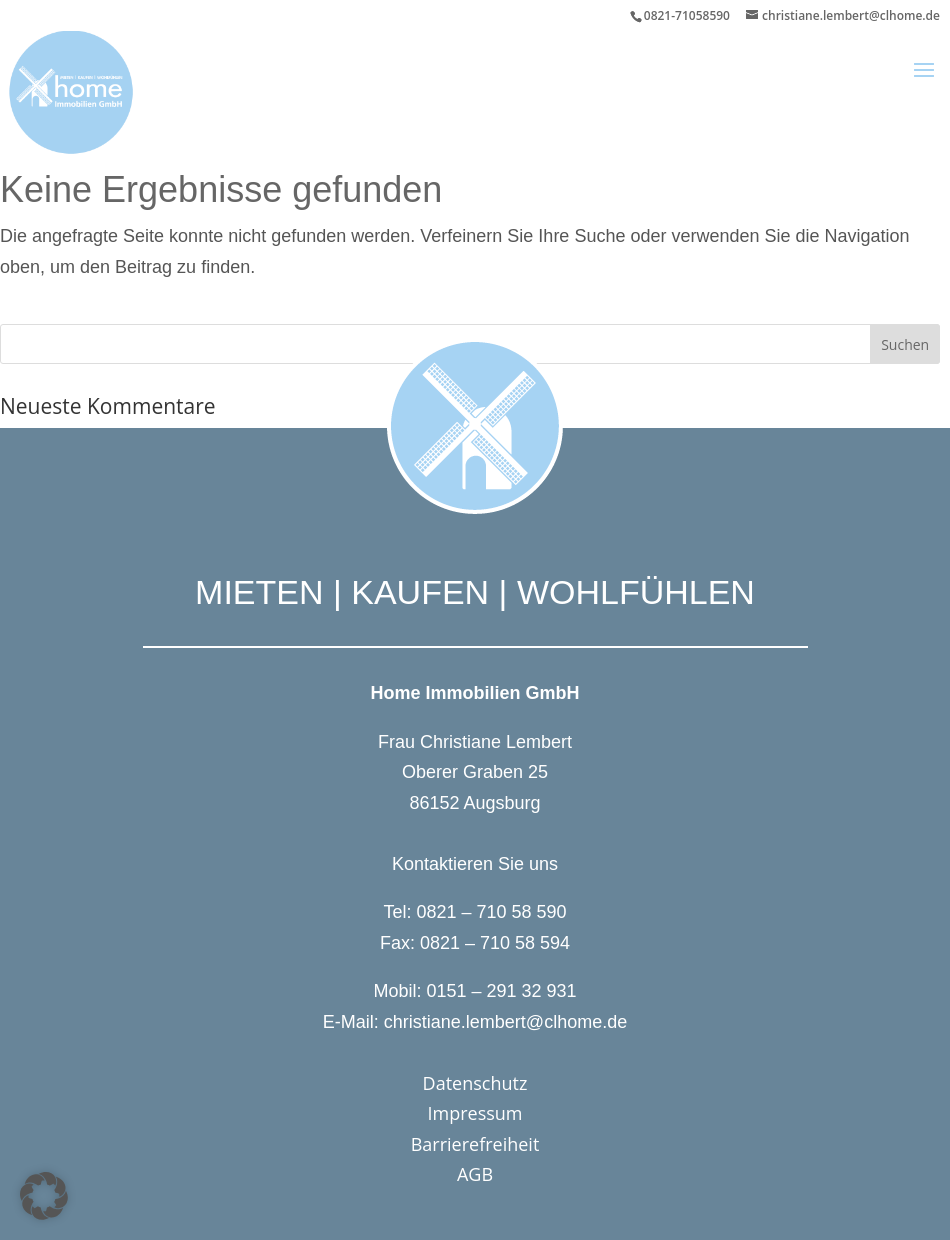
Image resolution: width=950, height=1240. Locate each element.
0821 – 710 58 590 (491, 912)
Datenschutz (475, 1083)
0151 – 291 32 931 (501, 991)
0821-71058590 (687, 15)
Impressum (474, 1113)
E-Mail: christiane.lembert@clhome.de (475, 1022)
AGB (475, 1174)
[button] (924, 83)
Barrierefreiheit (475, 1144)
